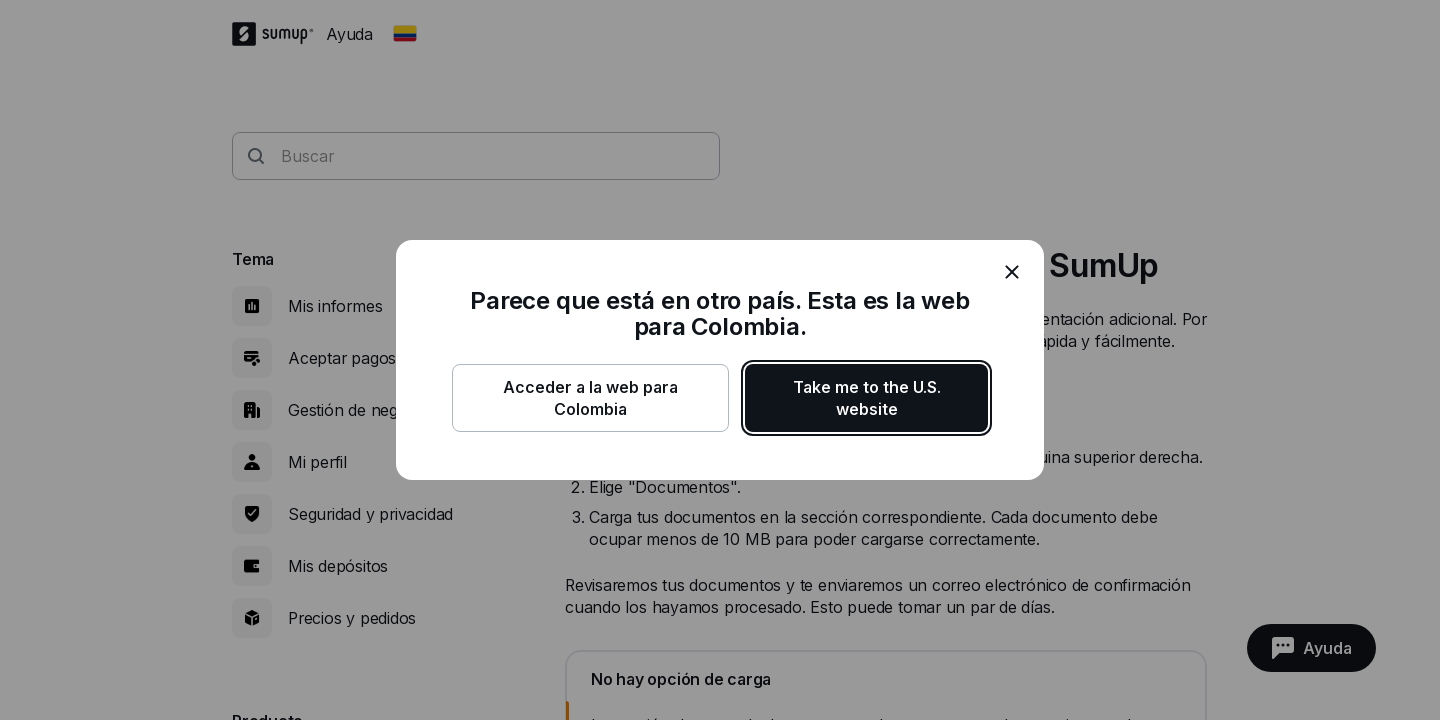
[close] (1012, 272)
